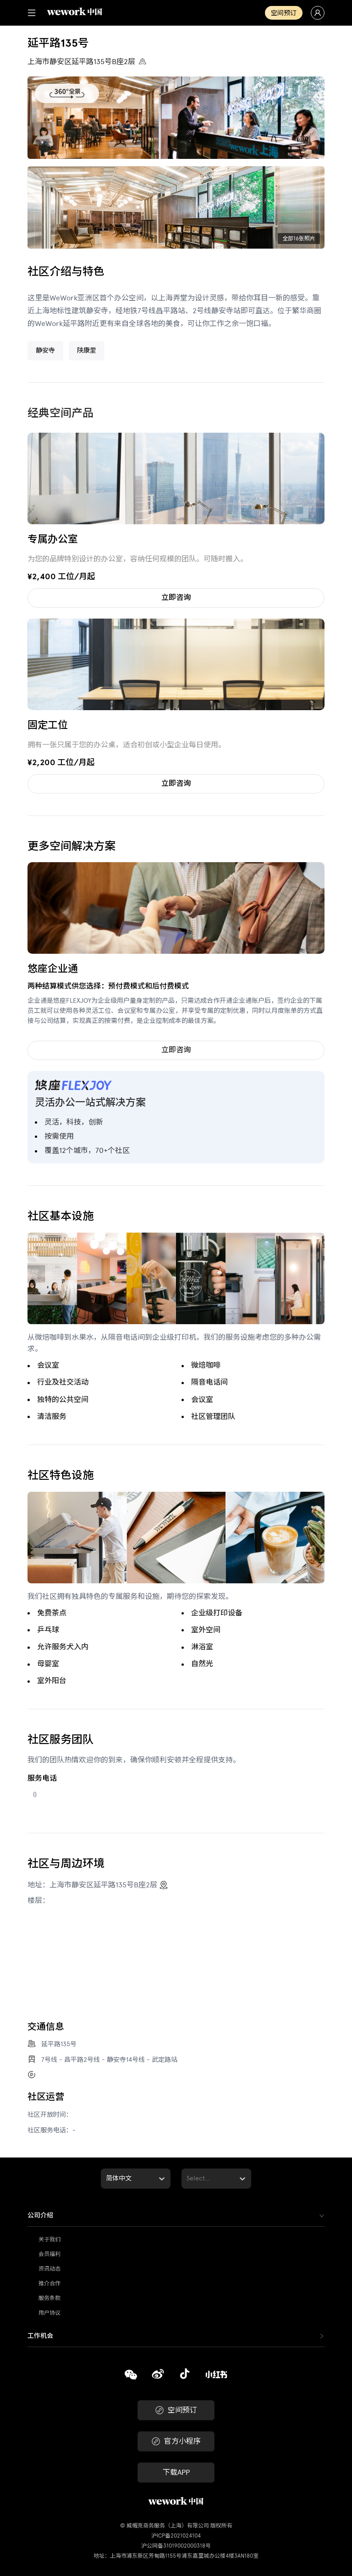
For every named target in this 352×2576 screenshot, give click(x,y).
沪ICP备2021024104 (176, 2536)
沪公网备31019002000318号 (176, 2546)
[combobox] (107, 2179)
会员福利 (49, 2254)
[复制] (131, 2376)
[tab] (176, 2216)
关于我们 (49, 2239)
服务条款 (49, 2298)
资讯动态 (49, 2269)
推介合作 (49, 2283)
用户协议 (49, 2313)
